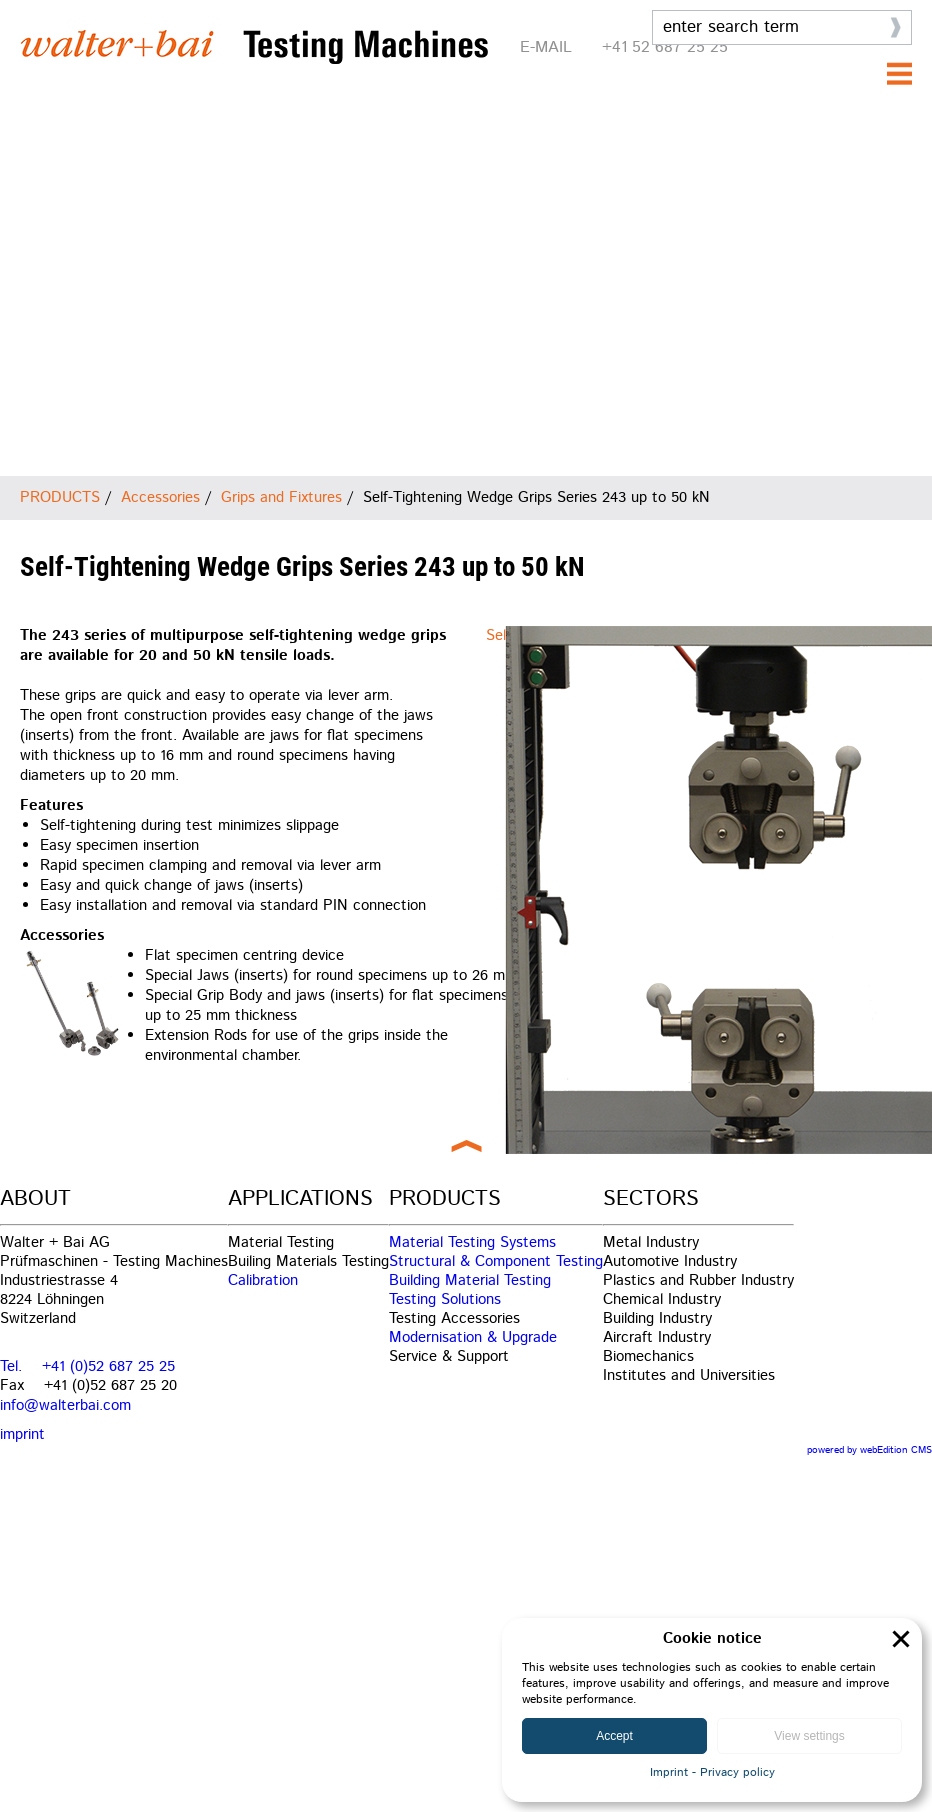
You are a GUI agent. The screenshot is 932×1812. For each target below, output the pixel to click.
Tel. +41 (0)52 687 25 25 (87, 1366)
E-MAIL (546, 47)
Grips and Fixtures (281, 497)
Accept (614, 1736)
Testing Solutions (445, 1299)
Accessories (160, 497)
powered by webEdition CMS (869, 1450)
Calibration (263, 1280)
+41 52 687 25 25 (665, 47)
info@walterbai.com (65, 1405)
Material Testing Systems (472, 1242)
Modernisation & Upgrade (473, 1337)
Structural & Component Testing (496, 1261)
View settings (809, 1736)
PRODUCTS (60, 497)
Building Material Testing (470, 1280)
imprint (22, 1434)
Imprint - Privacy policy (712, 1772)
